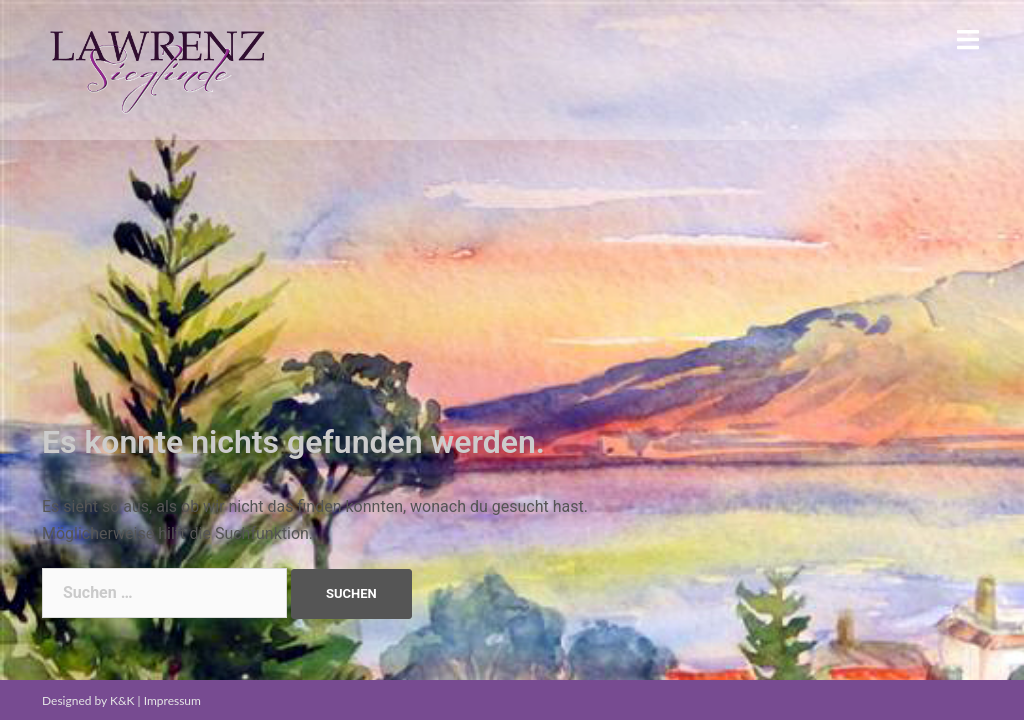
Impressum (172, 700)
